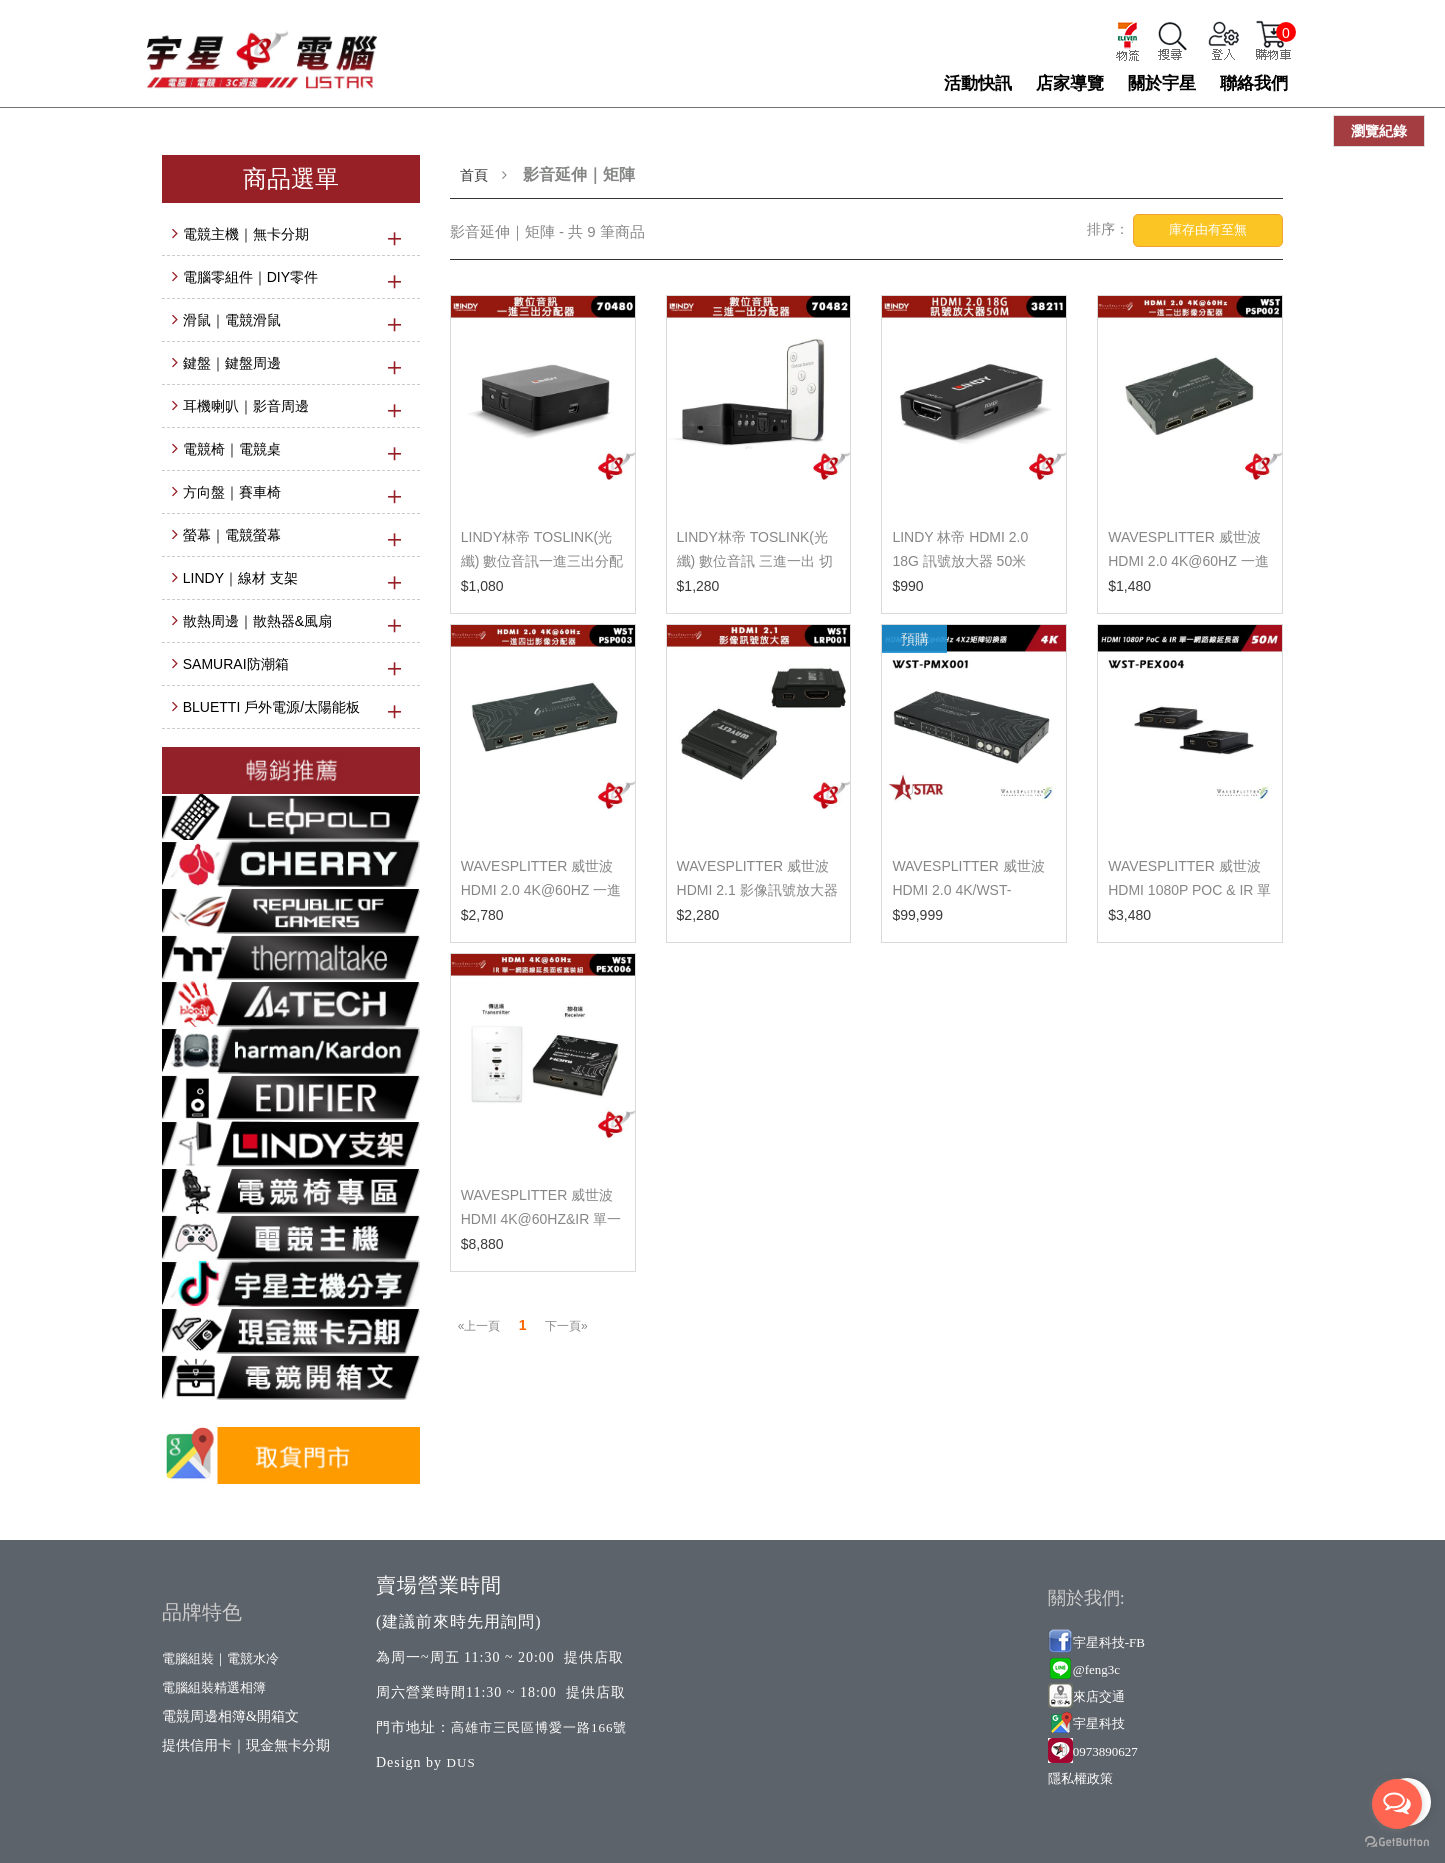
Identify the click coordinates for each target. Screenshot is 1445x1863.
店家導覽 (1070, 83)
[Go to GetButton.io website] (1397, 1842)
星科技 (1105, 1723)
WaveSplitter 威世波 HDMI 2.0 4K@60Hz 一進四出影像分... (541, 890)
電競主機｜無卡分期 (246, 234)
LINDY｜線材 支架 (240, 578)
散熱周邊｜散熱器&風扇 (257, 621)
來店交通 (1100, 1696)
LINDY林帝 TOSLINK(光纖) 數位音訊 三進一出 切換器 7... (755, 561)
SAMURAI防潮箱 (236, 664)
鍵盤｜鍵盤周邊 (232, 363)
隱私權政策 (1080, 1778)
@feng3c (1096, 1669)
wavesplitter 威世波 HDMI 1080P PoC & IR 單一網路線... (1189, 890)
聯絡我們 (1254, 83)
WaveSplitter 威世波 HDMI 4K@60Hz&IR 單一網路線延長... (541, 1219)
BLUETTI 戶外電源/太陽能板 (271, 707)
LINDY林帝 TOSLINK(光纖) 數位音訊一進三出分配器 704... (542, 561)
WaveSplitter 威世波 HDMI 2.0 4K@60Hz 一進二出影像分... (1188, 561)
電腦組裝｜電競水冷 (220, 1658)
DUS (461, 1762)
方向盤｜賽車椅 (232, 492)
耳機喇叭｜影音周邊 (246, 406)
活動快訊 (978, 83)
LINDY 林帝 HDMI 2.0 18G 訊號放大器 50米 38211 (960, 561)
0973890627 (1105, 1751)
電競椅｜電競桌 (232, 449)
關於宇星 (1162, 83)
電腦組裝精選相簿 (214, 1687)
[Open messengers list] (1397, 1804)
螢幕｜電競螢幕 (232, 535)
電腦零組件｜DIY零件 (250, 277)
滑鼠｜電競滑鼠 (232, 320)
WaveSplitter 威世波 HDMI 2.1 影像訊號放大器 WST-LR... (757, 890)
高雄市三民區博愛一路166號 (539, 1727)
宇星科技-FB (1109, 1642)
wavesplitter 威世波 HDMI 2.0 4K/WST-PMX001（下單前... (968, 890)
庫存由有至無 (1208, 229)
